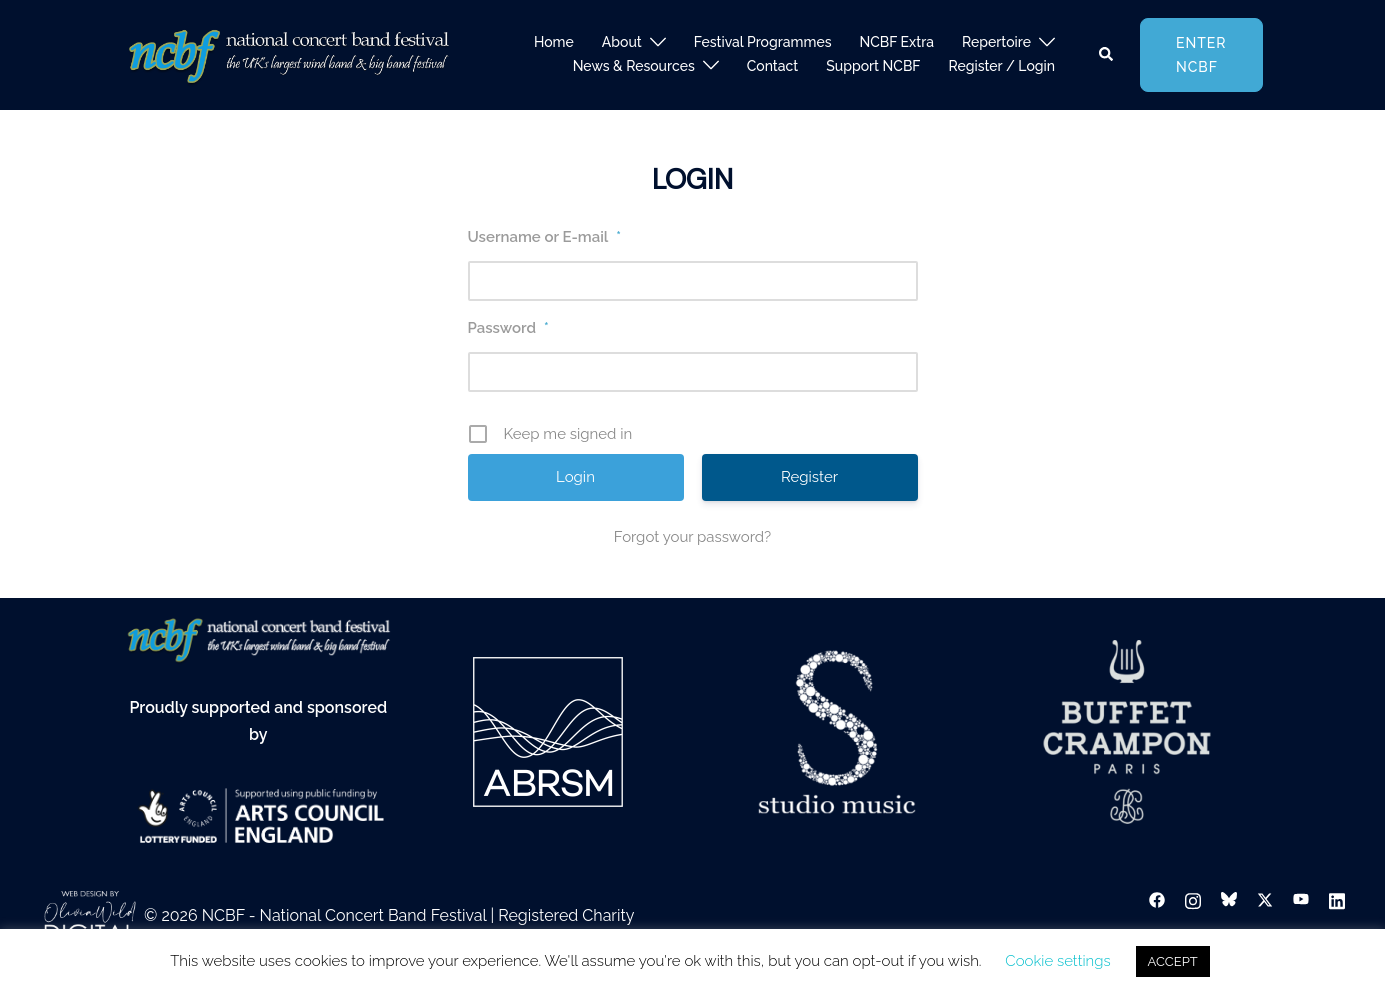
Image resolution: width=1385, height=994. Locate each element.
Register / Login (1001, 66)
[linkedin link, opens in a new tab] (1337, 899)
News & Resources (634, 66)
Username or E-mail (545, 237)
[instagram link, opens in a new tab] (1193, 899)
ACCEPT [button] (1173, 961)
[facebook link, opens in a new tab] (1157, 899)
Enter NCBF (1201, 55)
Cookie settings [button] (1057, 961)
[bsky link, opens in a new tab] (1229, 899)
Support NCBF (873, 66)
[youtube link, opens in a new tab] (1301, 899)
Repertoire (996, 42)
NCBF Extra (897, 42)
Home (554, 42)
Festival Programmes (763, 42)
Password (508, 328)
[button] (1107, 55)
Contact (773, 66)
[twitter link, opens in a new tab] (1265, 899)
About (622, 42)
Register (809, 477)
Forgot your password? (692, 537)
